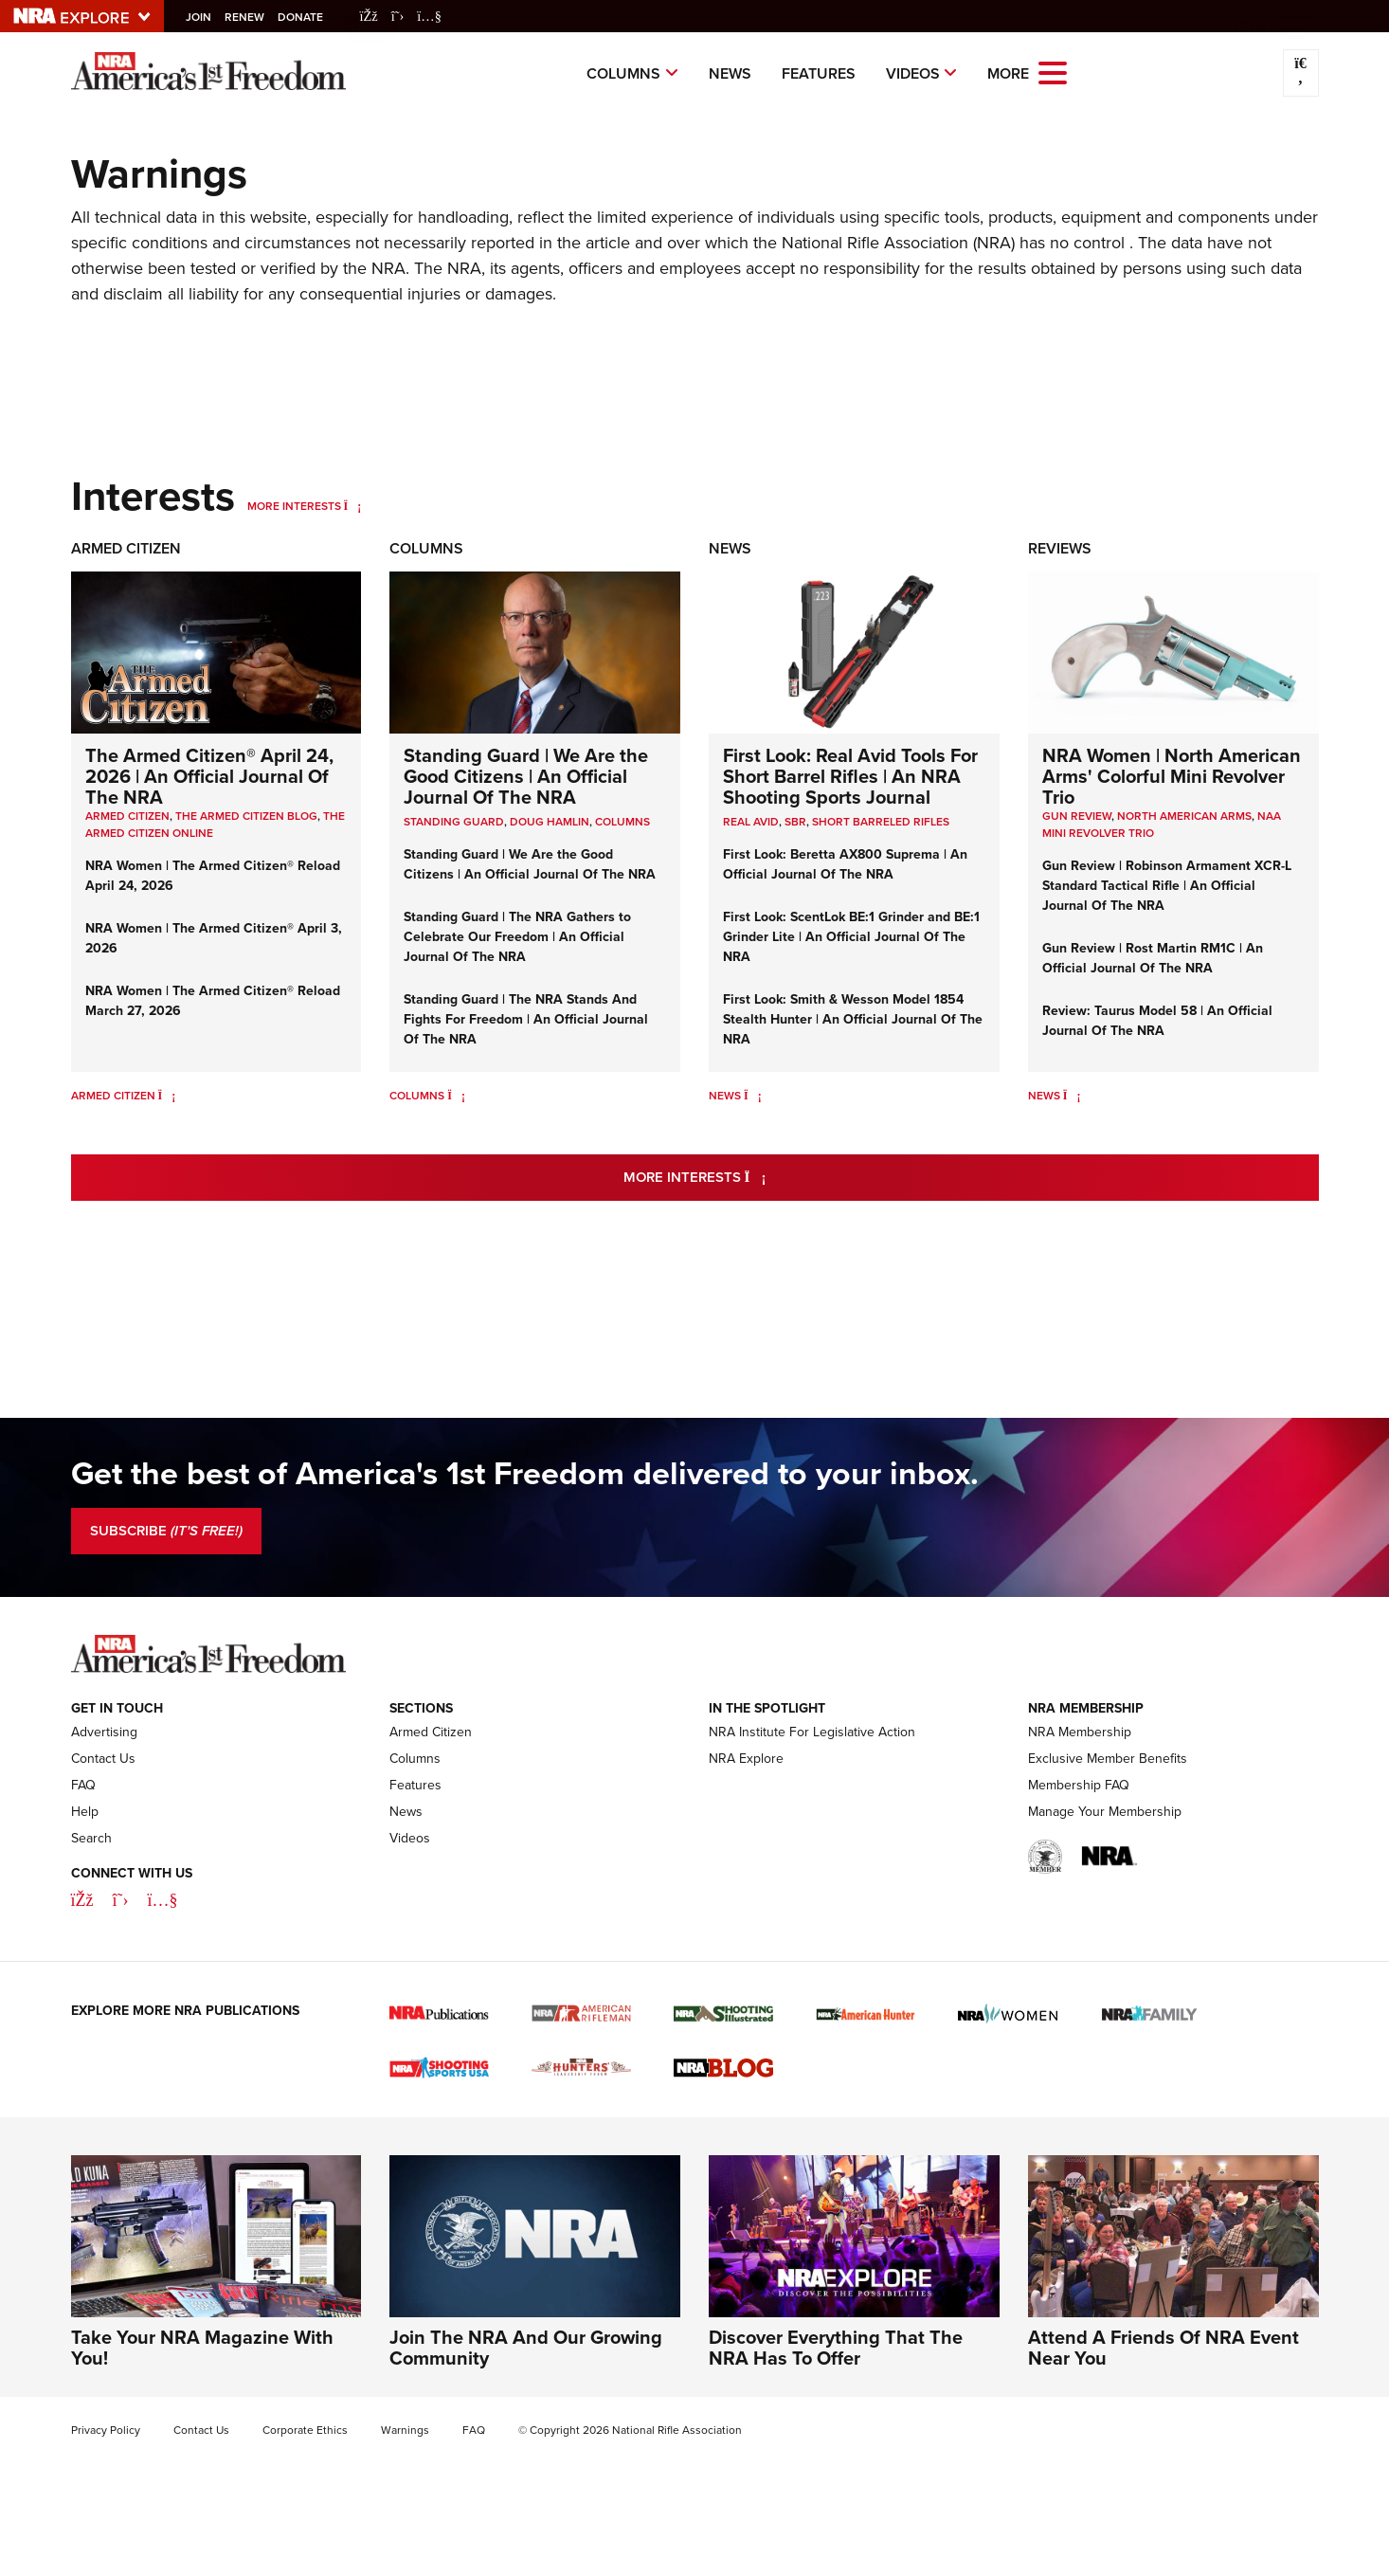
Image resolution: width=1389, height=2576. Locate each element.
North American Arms (1184, 816)
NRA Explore (746, 1759)
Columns (623, 73)
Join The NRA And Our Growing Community (525, 2347)
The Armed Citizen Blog (246, 816)
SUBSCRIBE (166, 1530)
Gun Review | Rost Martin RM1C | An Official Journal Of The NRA (1152, 958)
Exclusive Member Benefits (1107, 1759)
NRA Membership (1079, 1732)
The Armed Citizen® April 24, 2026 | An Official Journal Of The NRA (209, 776)
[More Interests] (353, 506)
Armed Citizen (126, 548)
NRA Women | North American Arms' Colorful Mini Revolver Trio (1171, 776)
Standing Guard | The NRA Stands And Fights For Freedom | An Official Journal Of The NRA (526, 1019)
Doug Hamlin (549, 821)
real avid (751, 821)
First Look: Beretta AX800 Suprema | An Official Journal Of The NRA (845, 864)
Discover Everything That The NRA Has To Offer (836, 2347)
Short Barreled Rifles (880, 821)
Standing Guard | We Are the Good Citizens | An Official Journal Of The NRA (526, 776)
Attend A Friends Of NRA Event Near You (1163, 2347)
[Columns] (456, 1095)
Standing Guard (454, 821)
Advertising (104, 1732)
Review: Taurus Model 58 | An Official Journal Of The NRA (1157, 1021)
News (730, 73)
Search (91, 1838)
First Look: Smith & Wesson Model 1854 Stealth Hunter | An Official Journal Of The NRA (853, 1019)
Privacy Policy (105, 2430)
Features (819, 73)
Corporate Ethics (305, 2430)
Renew (250, 17)
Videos (913, 73)
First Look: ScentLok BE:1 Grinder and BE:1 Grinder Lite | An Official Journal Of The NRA (851, 937)
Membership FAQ (1078, 1785)
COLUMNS (622, 821)
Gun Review (1076, 816)
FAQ (83, 1785)
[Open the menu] (1053, 71)
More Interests (294, 506)
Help (85, 1812)
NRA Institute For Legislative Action (812, 1732)
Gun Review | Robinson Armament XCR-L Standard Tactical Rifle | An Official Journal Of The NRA (1166, 886)
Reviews (1059, 548)
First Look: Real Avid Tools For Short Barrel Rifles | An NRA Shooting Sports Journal (850, 776)
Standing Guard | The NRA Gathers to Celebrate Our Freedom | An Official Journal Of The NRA (517, 937)
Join (204, 17)
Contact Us (103, 1759)
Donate (306, 17)
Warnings (405, 2430)
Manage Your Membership (1105, 1812)
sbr (795, 821)
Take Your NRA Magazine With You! (202, 2347)
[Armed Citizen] (167, 1095)
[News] (753, 1095)
